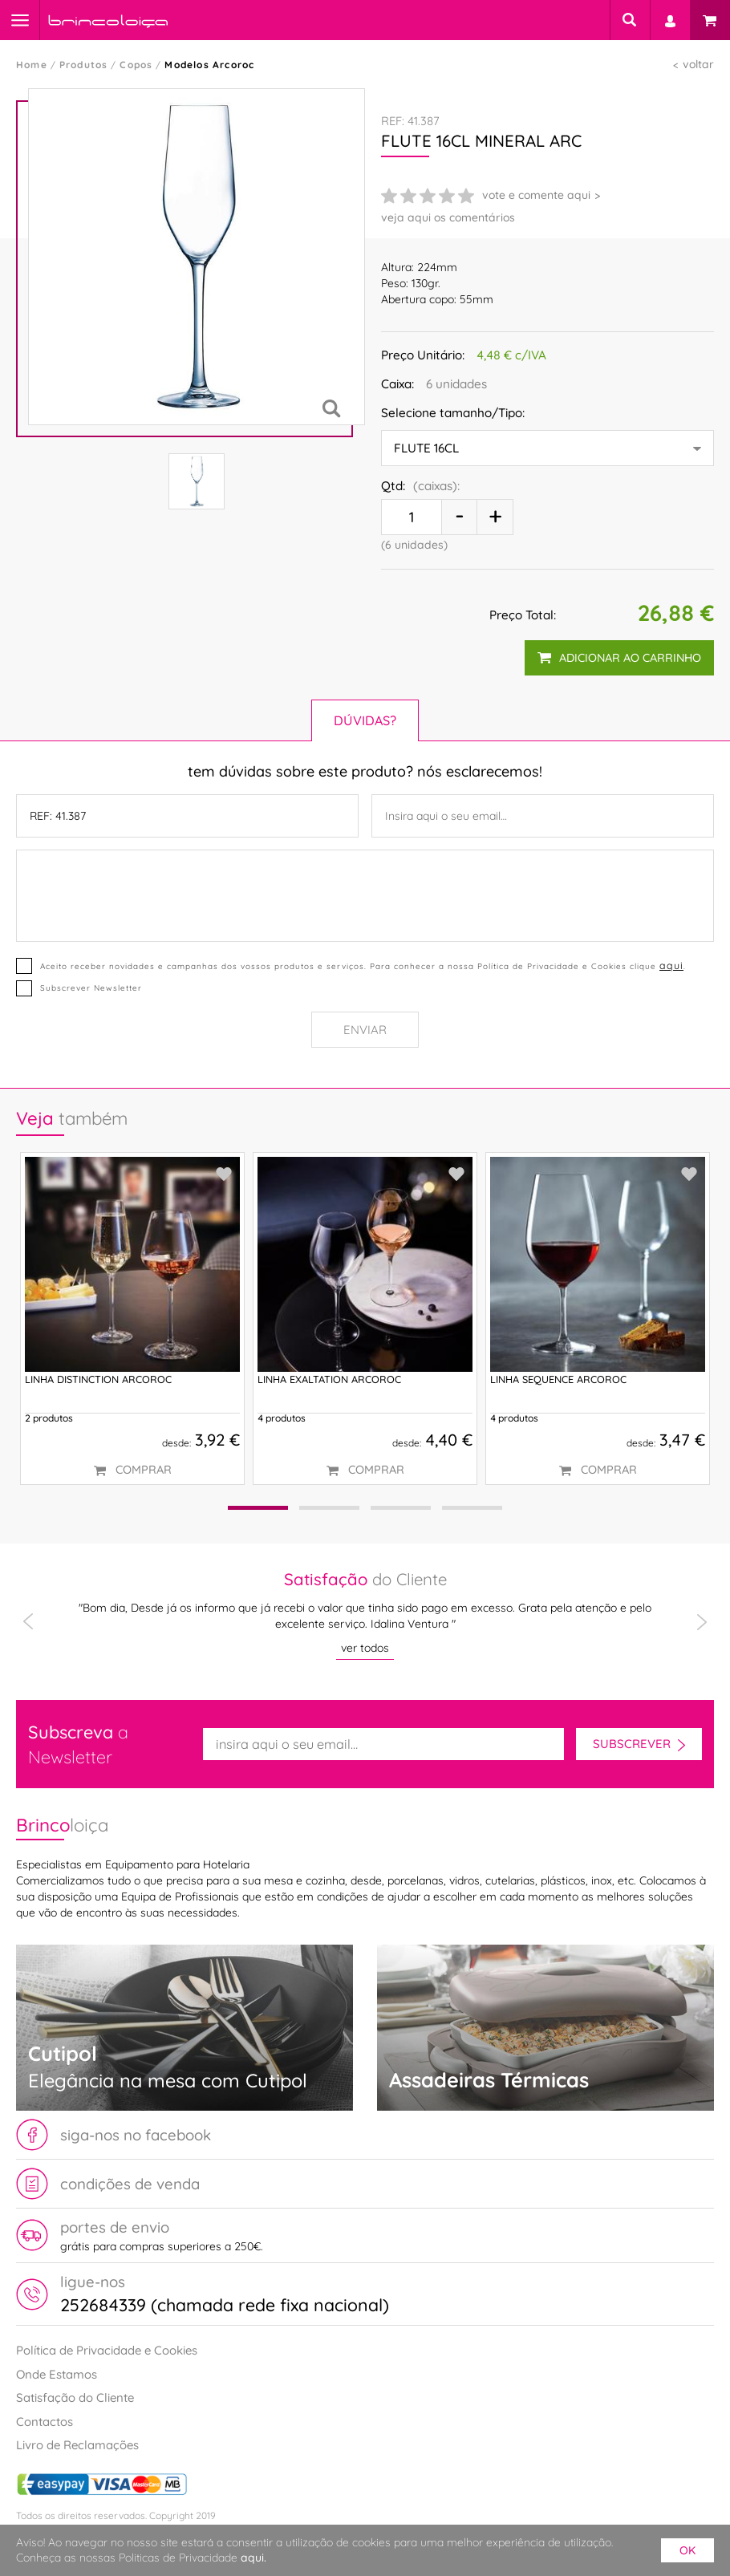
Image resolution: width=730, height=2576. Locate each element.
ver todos (365, 1648)
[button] (258, 1508)
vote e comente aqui (536, 195)
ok (687, 2550)
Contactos (44, 2421)
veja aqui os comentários (448, 217)
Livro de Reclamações (77, 2444)
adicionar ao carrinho (619, 658)
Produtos (83, 65)
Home (31, 65)
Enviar (365, 1029)
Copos (136, 65)
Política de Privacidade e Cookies (106, 2350)
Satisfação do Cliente (75, 2397)
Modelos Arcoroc (209, 65)
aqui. (253, 2557)
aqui (671, 965)
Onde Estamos (56, 2374)
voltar (698, 64)
